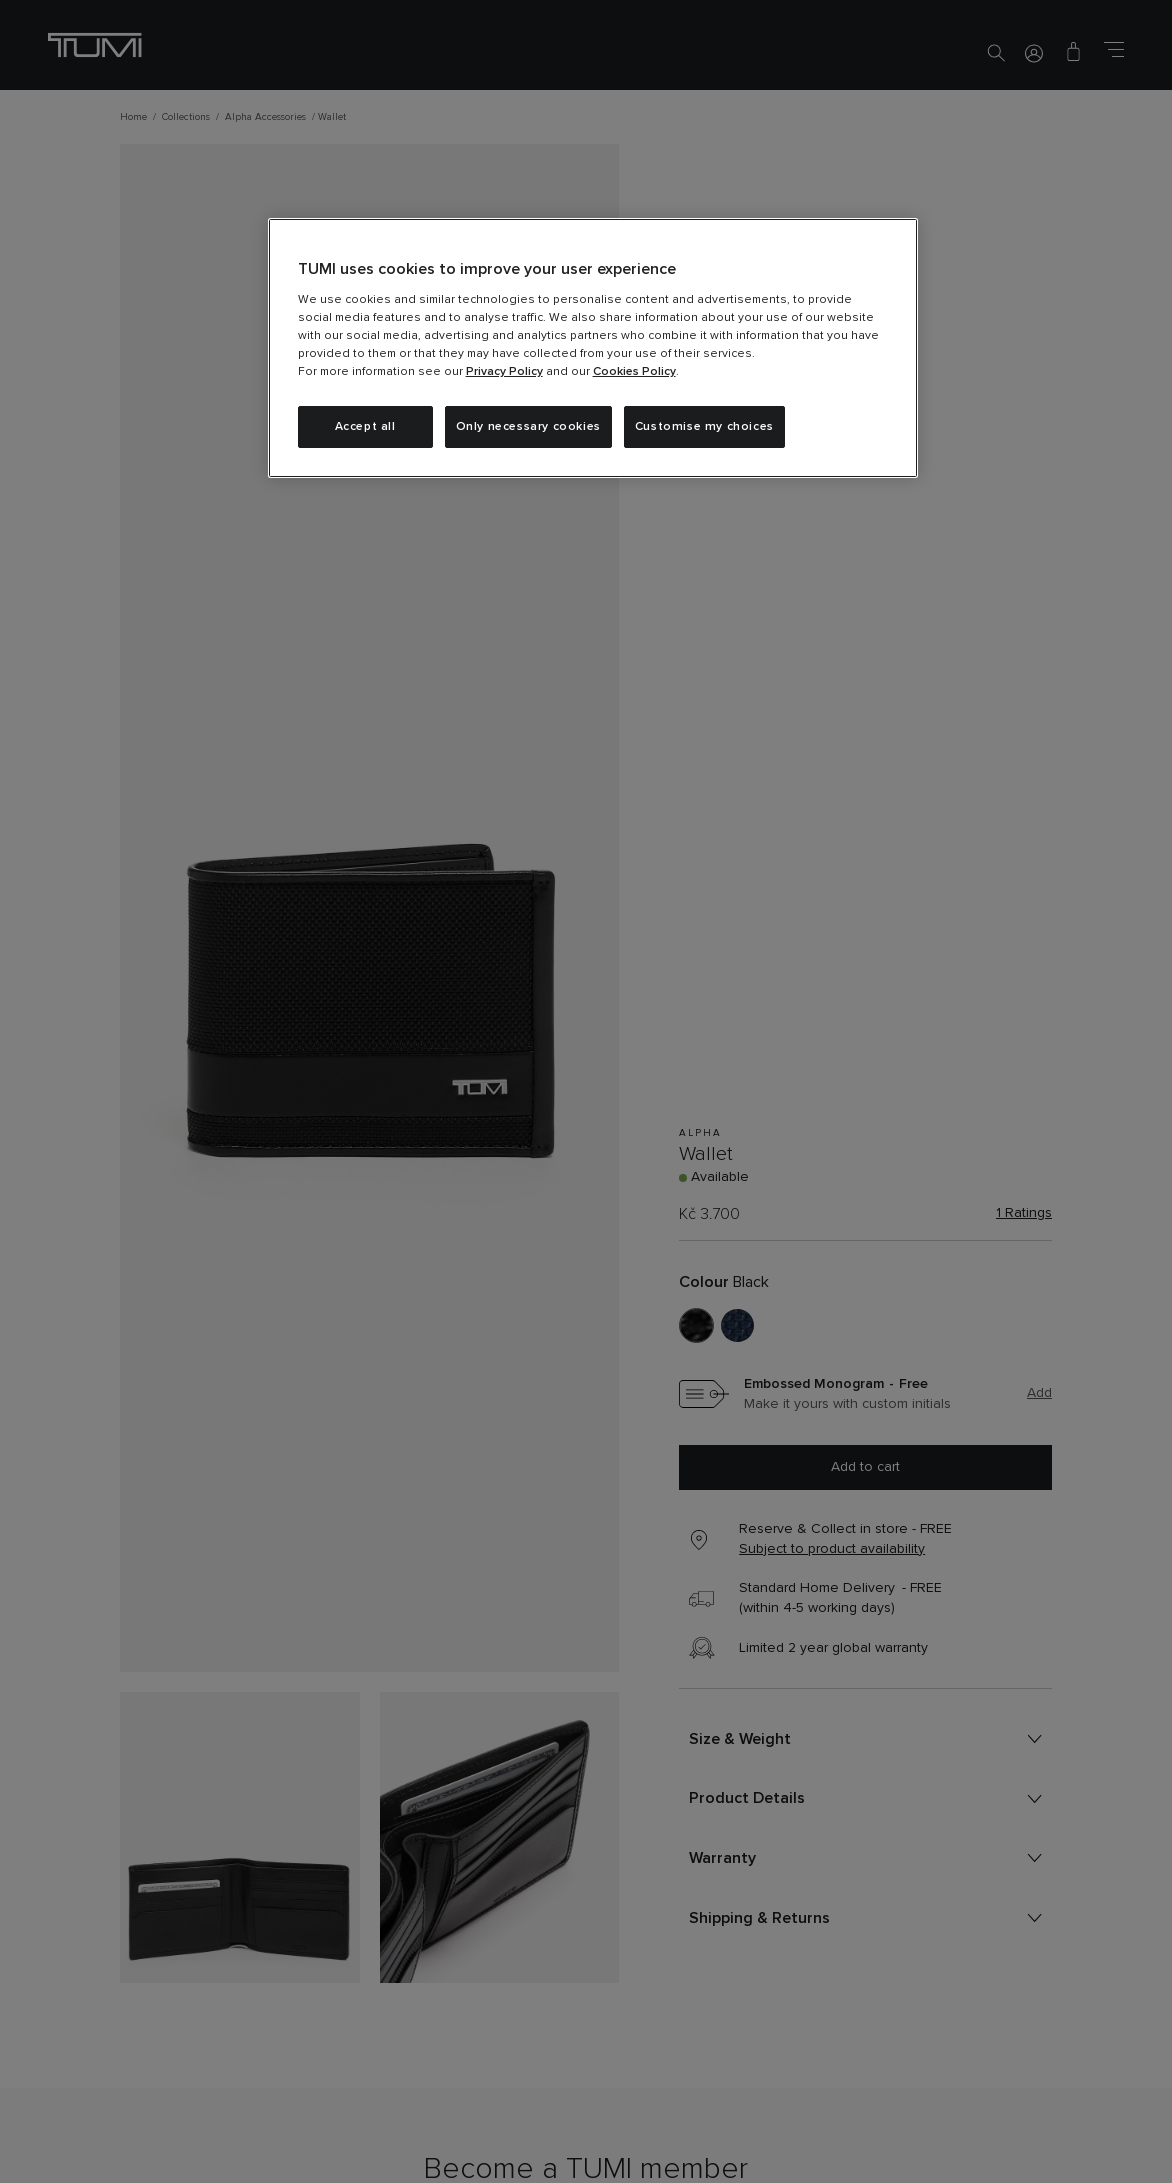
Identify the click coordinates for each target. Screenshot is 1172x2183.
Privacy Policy (504, 372)
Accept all (365, 427)
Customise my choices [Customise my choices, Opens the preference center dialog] (704, 427)
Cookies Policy (634, 372)
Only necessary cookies (528, 427)
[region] (593, 348)
